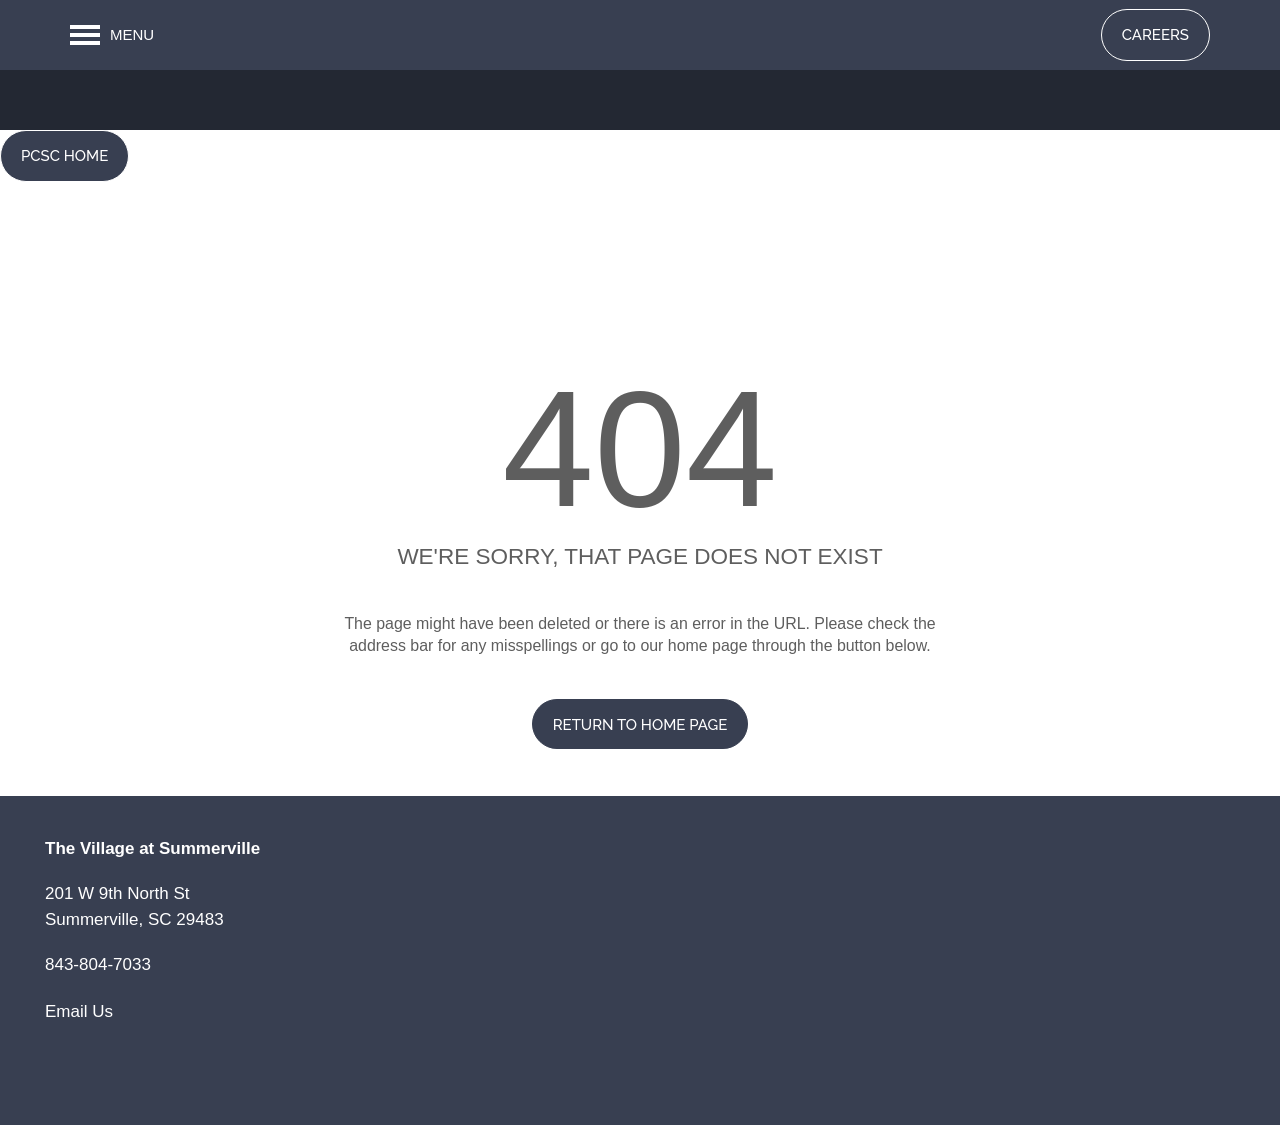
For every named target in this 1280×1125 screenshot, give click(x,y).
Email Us (79, 1011)
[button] (1155, 35)
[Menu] (112, 35)
